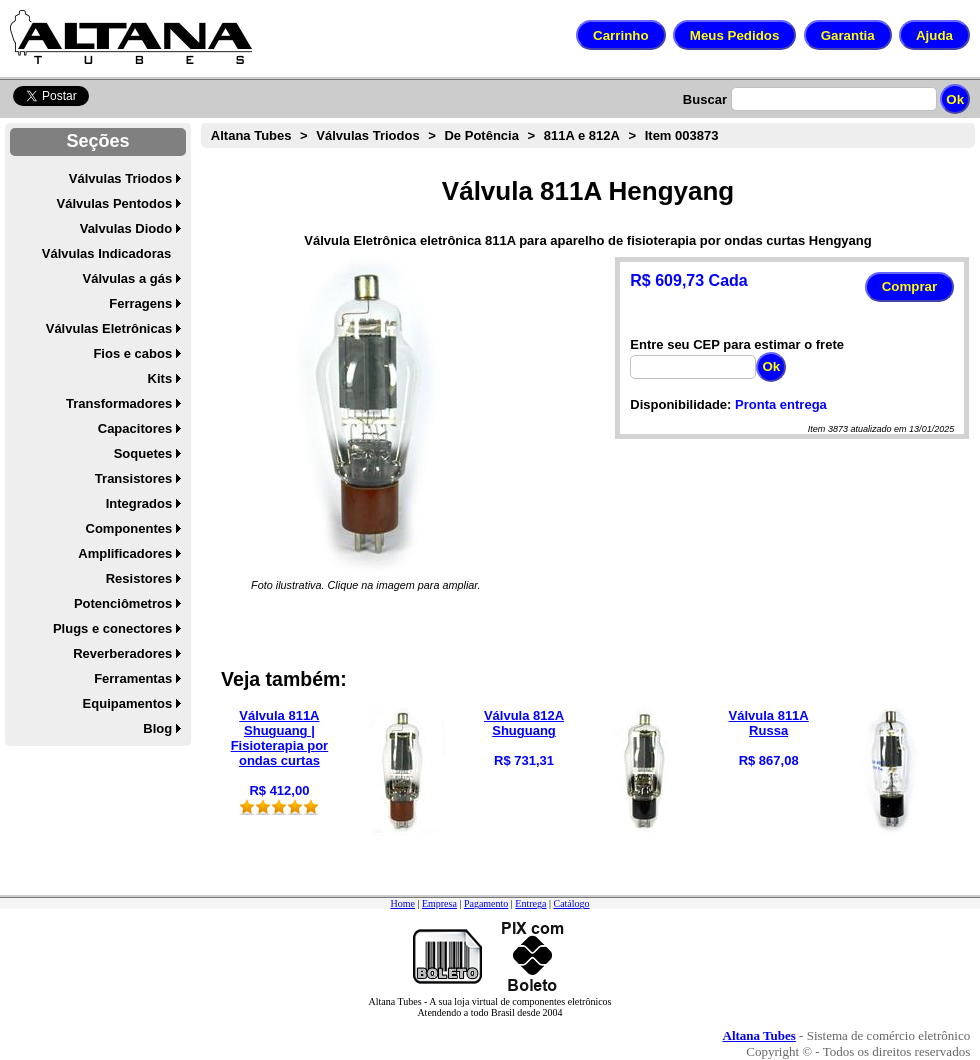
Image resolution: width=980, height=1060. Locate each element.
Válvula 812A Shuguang (524, 723)
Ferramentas (133, 678)
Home (402, 903)
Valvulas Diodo (126, 228)
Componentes (129, 528)
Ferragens (140, 303)
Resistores (139, 578)
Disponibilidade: (680, 404)
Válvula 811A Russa (769, 723)
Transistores (133, 478)
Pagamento (486, 903)
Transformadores (119, 403)
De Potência (481, 135)
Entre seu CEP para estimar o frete (737, 344)
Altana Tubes (251, 135)
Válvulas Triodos (120, 178)
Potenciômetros (123, 603)
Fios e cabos (132, 353)
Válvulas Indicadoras (106, 253)
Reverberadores (122, 653)
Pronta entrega (781, 404)
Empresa (439, 903)
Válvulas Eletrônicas (109, 328)
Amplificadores (125, 553)
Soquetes (143, 453)
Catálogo (571, 903)
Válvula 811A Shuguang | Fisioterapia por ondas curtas (280, 738)
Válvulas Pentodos (115, 203)
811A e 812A (582, 135)
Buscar (705, 99)
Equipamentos (128, 703)
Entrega (530, 903)
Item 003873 (682, 135)
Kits (160, 378)
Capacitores (135, 428)
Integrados (139, 503)
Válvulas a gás (128, 278)
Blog (157, 728)
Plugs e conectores (112, 628)
